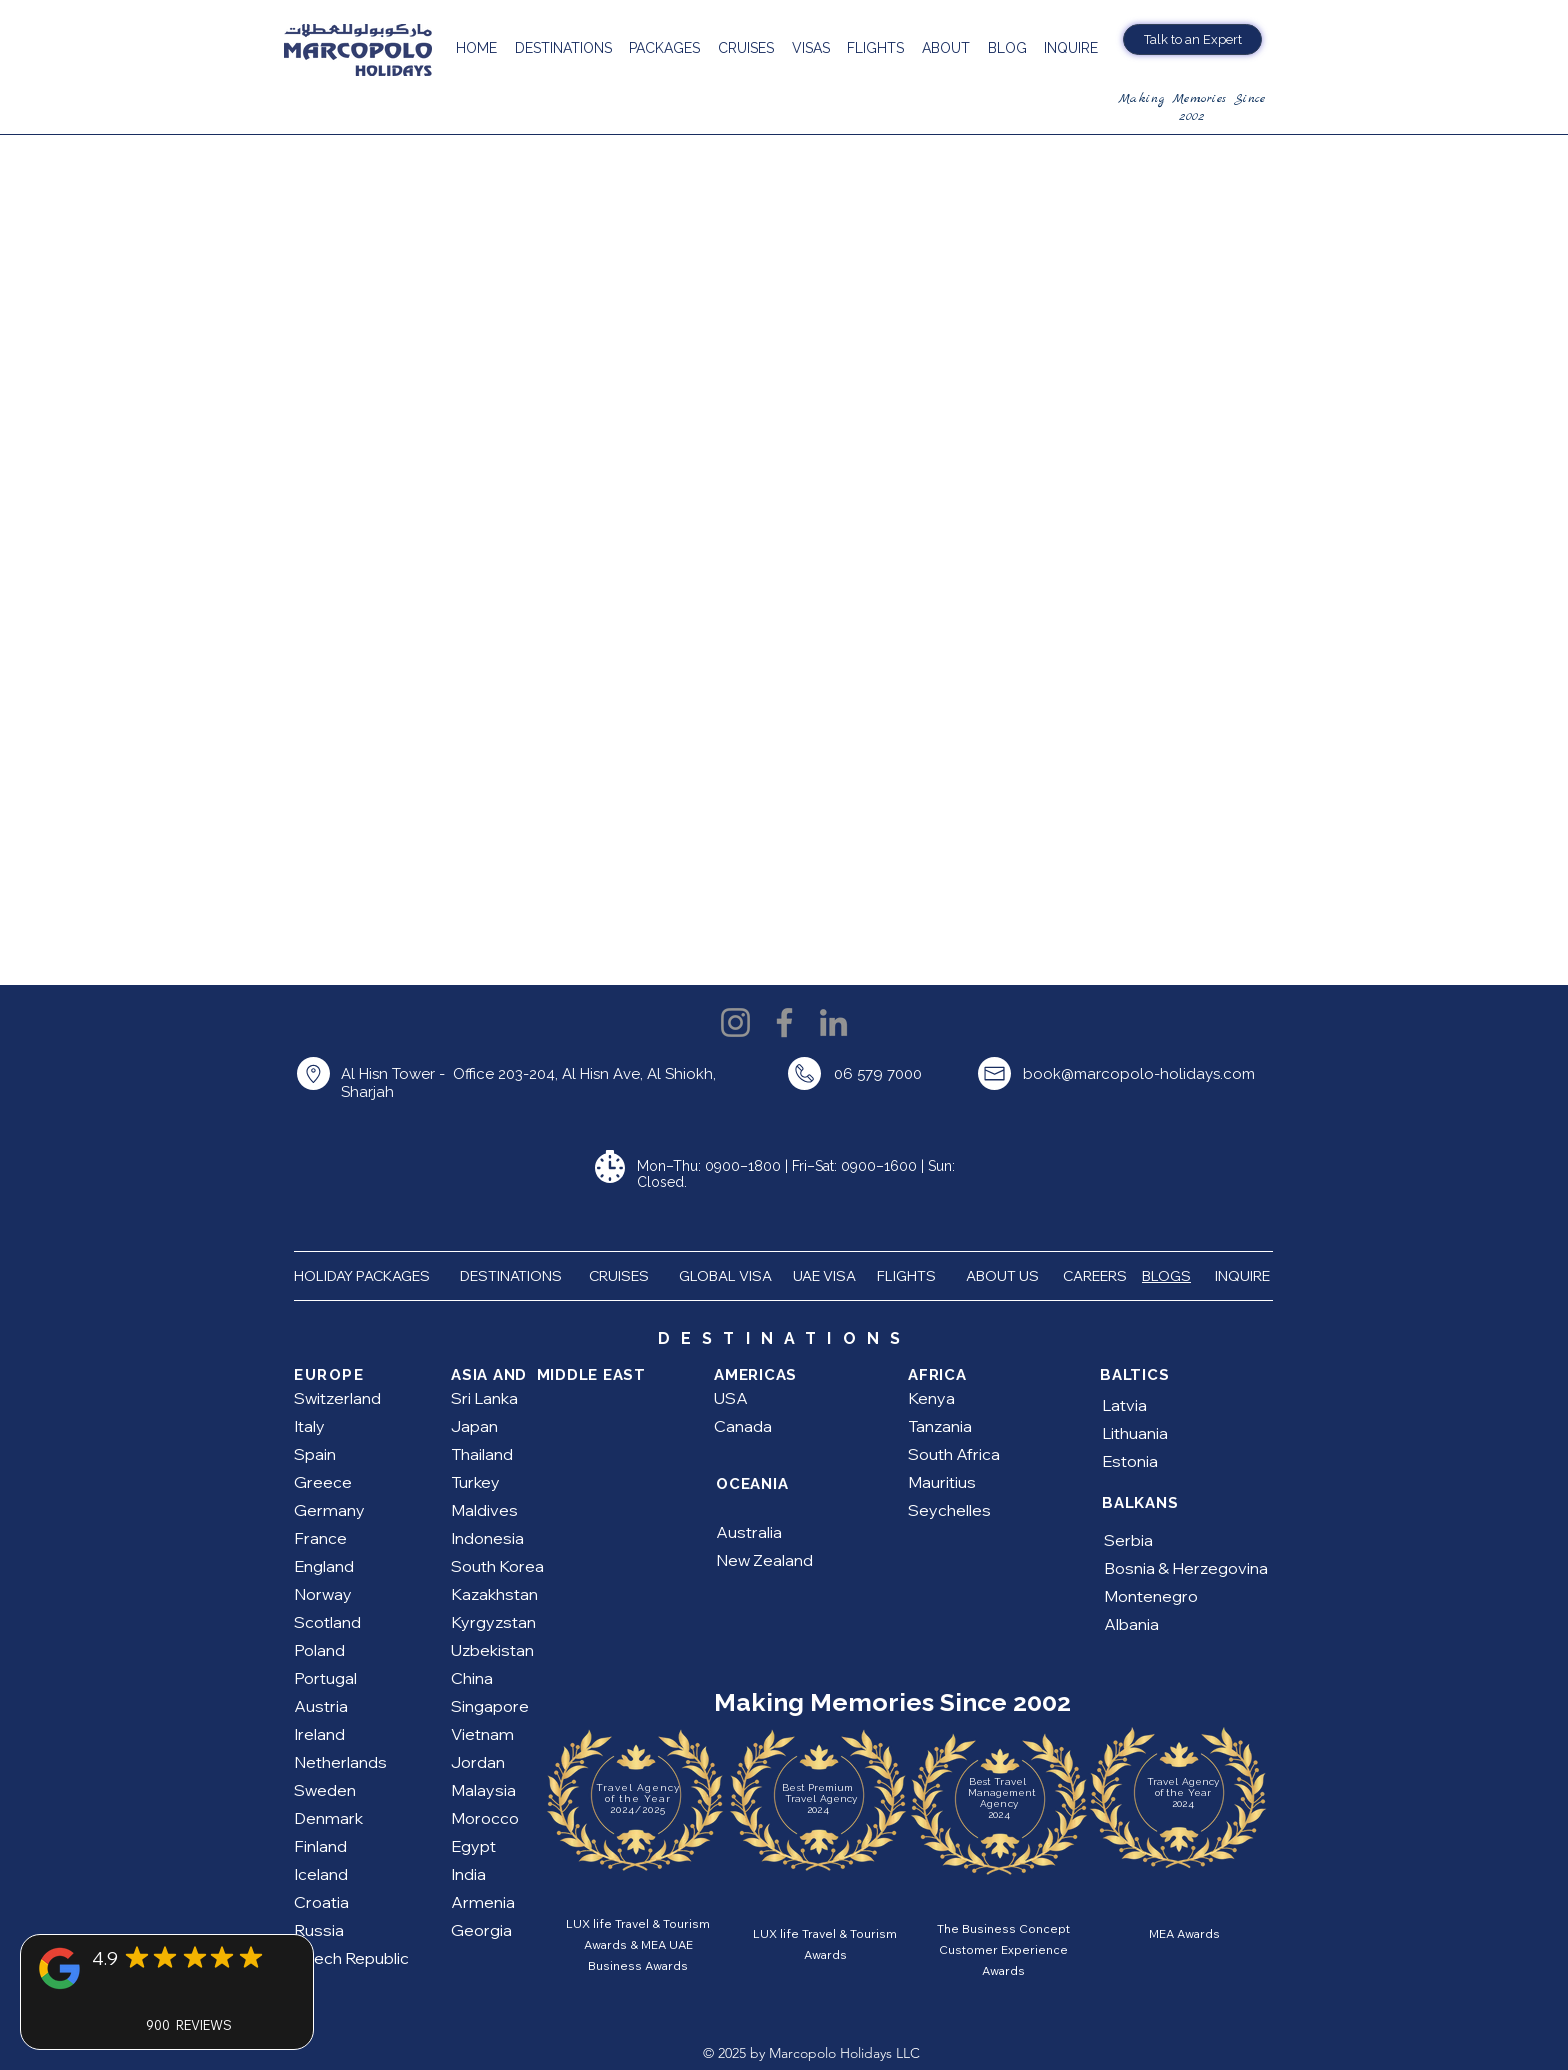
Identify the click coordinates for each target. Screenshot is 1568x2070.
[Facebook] (784, 1022)
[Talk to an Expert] (1192, 39)
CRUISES (619, 1276)
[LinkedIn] (833, 1022)
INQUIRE (1244, 1276)
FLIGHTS (908, 1276)
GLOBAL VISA (730, 1276)
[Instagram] (735, 1022)
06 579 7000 (878, 1074)
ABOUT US (1004, 1276)
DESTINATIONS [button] (511, 1276)
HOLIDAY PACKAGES (369, 1276)
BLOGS (1166, 1276)
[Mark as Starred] (136, 1957)
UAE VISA (826, 1276)
